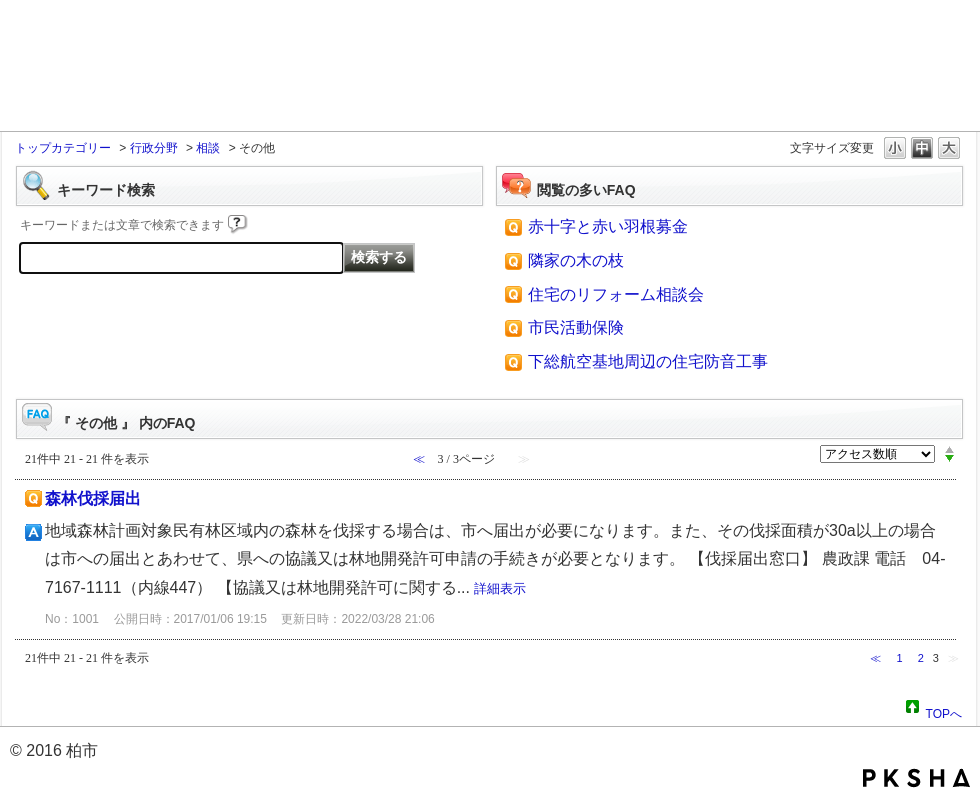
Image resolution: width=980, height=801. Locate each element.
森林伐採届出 (93, 498)
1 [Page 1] (899, 658)
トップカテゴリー (63, 148)
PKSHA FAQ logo (916, 778)
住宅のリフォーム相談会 (616, 294)
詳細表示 (500, 588)
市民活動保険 (576, 327)
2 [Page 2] (921, 658)
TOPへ (944, 711)
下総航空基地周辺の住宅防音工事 (648, 361)
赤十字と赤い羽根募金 (608, 226)
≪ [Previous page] (875, 658)
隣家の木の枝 (576, 260)
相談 (208, 148)
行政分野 (154, 148)
